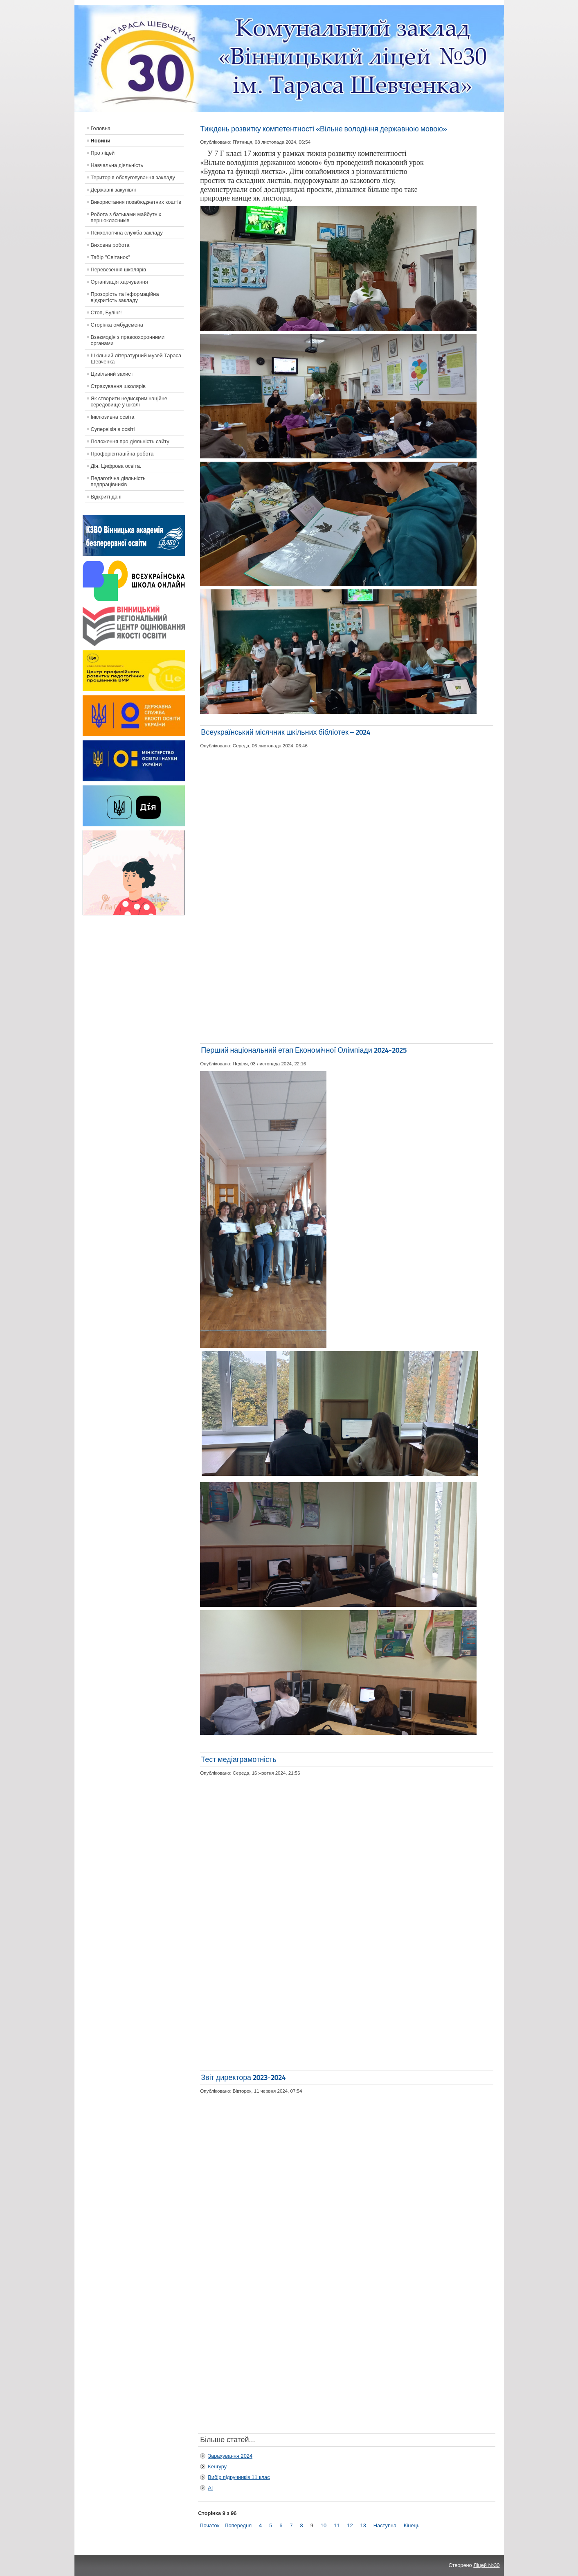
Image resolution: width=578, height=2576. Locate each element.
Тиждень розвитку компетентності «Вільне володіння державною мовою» (323, 128)
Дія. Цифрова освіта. (116, 466)
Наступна (384, 2525)
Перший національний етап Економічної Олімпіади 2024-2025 (304, 1050)
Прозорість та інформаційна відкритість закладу (125, 297)
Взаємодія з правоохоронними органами (128, 340)
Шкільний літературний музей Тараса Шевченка (136, 358)
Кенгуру (217, 2466)
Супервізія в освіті (113, 429)
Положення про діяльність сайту (130, 441)
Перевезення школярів (118, 269)
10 (323, 2525)
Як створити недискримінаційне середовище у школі (129, 401)
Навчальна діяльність (117, 165)
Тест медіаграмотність (238, 1759)
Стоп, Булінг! (106, 312)
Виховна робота (110, 245)
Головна (101, 128)
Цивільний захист (112, 374)
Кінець (411, 2525)
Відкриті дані (106, 497)
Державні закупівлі (113, 190)
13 (363, 2525)
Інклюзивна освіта (113, 417)
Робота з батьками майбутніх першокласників (126, 217)
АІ (210, 2488)
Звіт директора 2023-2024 (243, 2077)
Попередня (238, 2525)
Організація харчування (119, 282)
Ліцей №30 (486, 2565)
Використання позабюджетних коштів (136, 202)
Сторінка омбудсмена (117, 325)
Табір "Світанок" (110, 257)
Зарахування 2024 (230, 2456)
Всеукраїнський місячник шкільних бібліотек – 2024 (285, 732)
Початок (209, 2525)
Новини (100, 141)
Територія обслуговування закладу (133, 177)
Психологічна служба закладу (127, 233)
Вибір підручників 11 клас (239, 2477)
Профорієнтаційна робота (122, 454)
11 (337, 2525)
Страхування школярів (118, 386)
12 (350, 2525)
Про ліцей (103, 153)
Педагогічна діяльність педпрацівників (118, 481)
